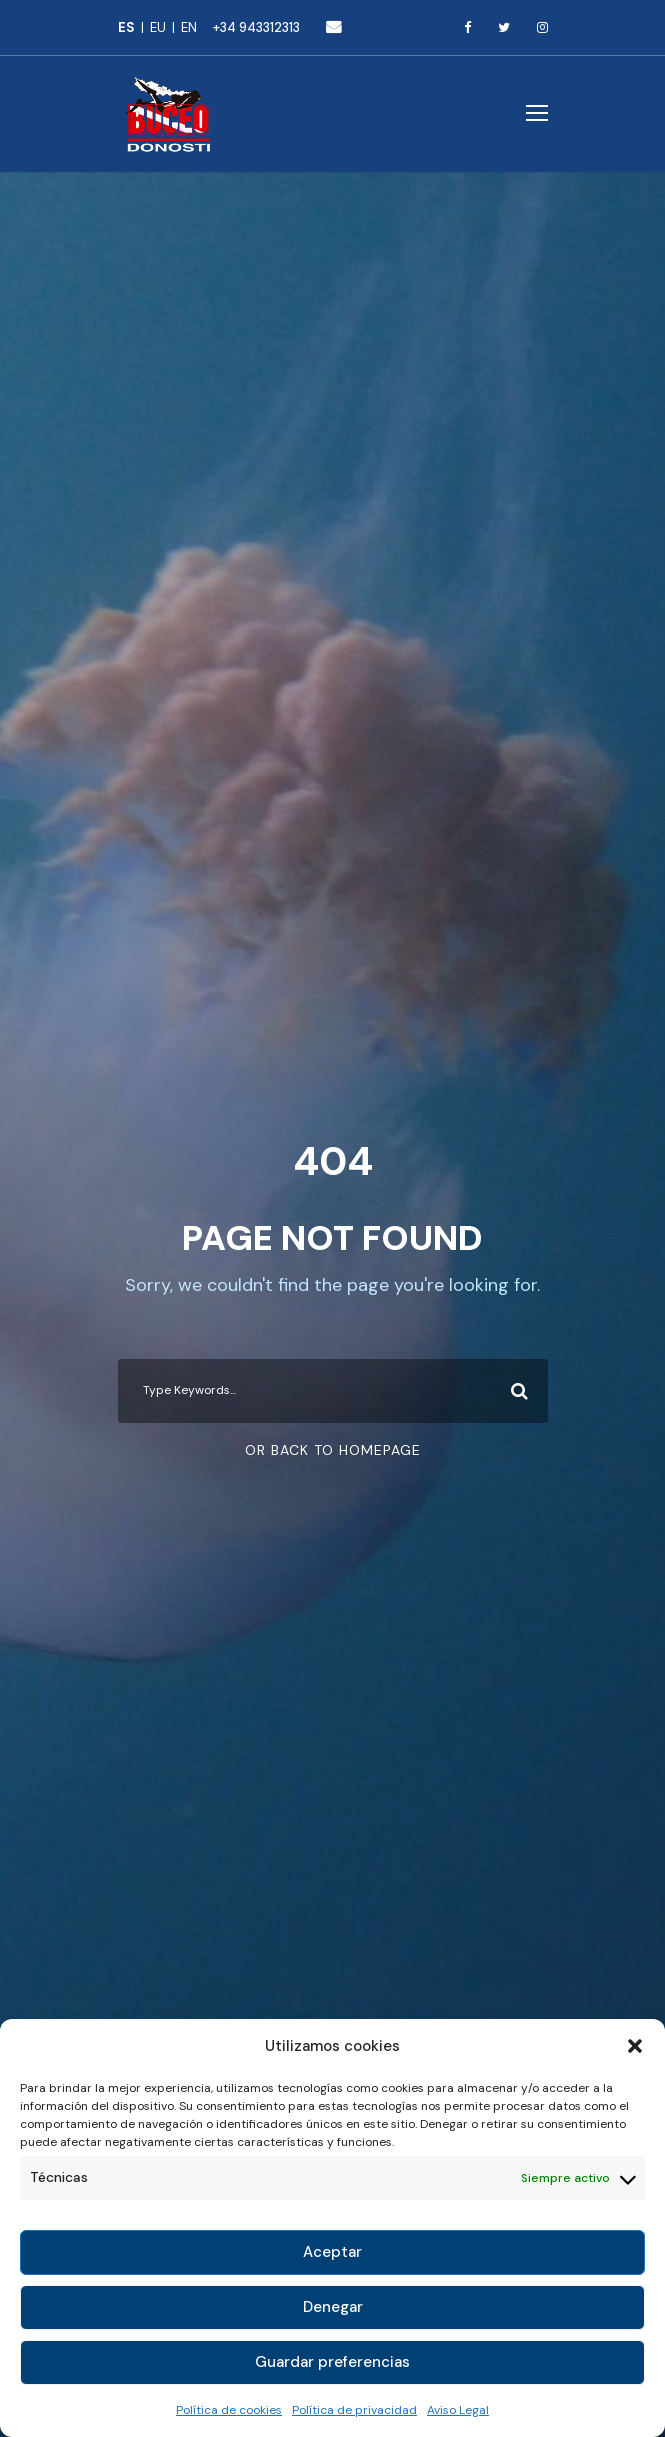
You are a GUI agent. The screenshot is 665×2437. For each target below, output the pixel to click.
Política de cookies (229, 2410)
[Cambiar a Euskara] (165, 27)
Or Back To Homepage (333, 1450)
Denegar (333, 2307)
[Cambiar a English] (189, 27)
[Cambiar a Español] (134, 27)
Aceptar (332, 2252)
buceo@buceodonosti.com (333, 26)
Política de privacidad (354, 2410)
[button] (635, 2046)
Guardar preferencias (332, 2362)
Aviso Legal (458, 2410)
